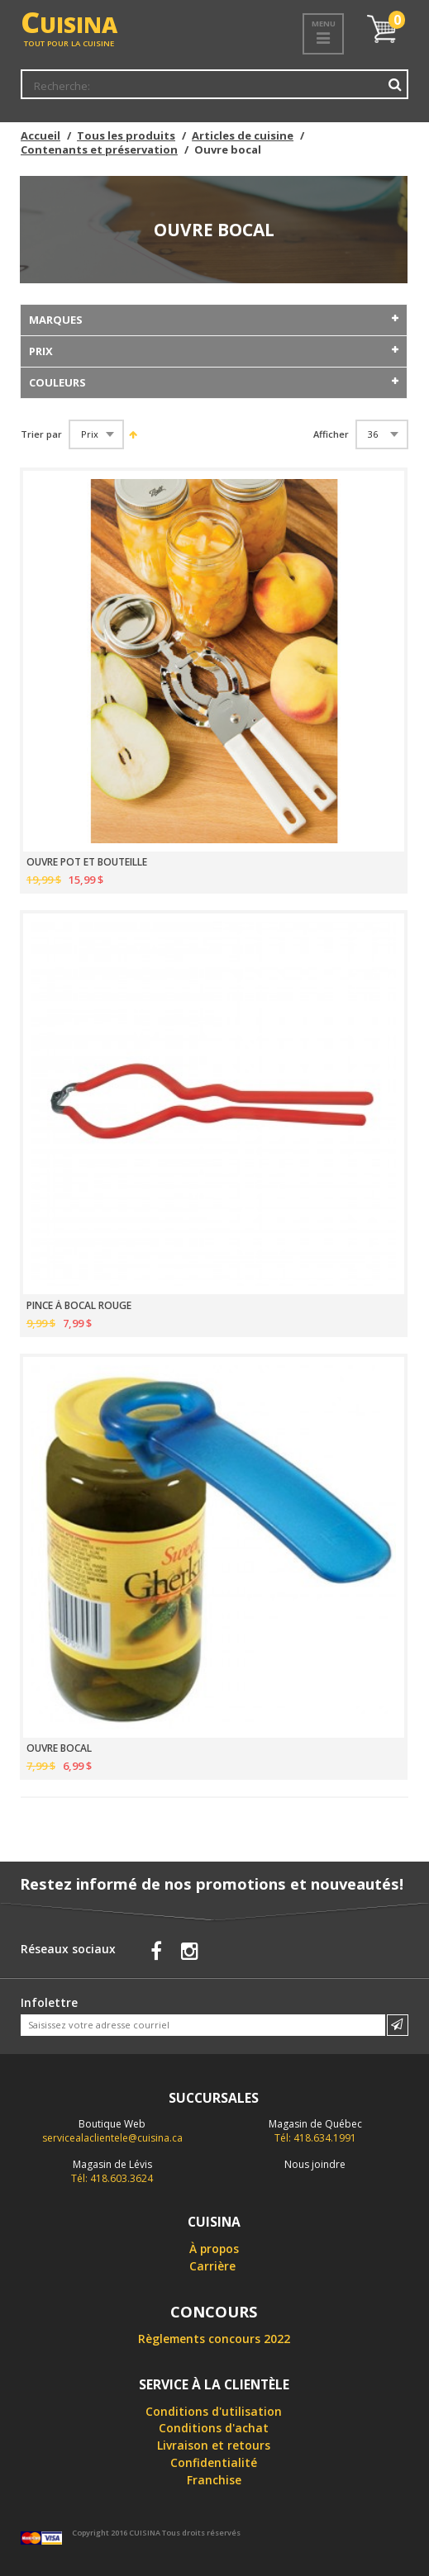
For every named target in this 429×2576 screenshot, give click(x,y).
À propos (214, 2248)
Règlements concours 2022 (214, 2338)
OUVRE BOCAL (59, 1748)
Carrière (212, 2266)
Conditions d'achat (214, 2428)
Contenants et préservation (99, 149)
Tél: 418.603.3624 (112, 2171)
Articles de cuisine (242, 135)
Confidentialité (213, 2462)
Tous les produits (126, 135)
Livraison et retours (213, 2445)
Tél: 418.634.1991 (315, 2131)
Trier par (41, 434)
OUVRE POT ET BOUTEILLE (86, 862)
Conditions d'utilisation (213, 2411)
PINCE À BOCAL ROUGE (78, 1306)
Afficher (331, 434)
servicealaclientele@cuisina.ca (112, 2138)
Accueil (40, 135)
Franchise (214, 2480)
